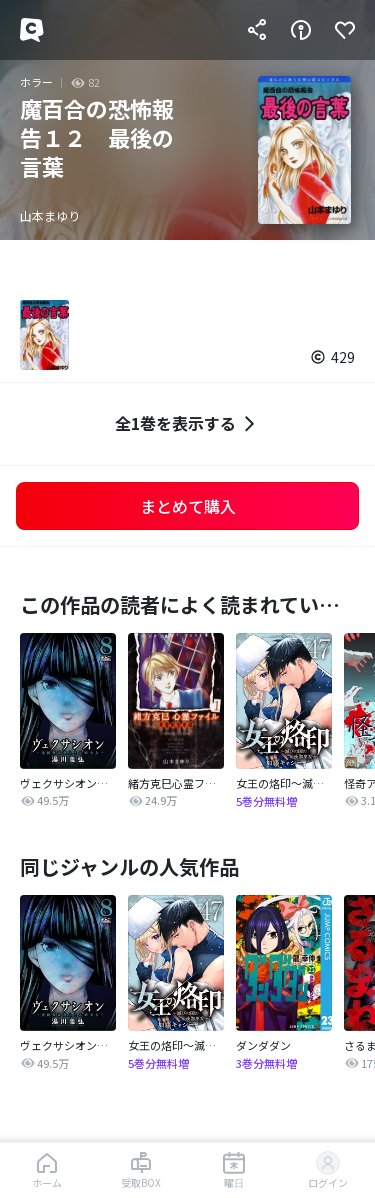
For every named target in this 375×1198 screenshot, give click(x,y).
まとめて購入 (188, 506)
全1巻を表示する (187, 423)
